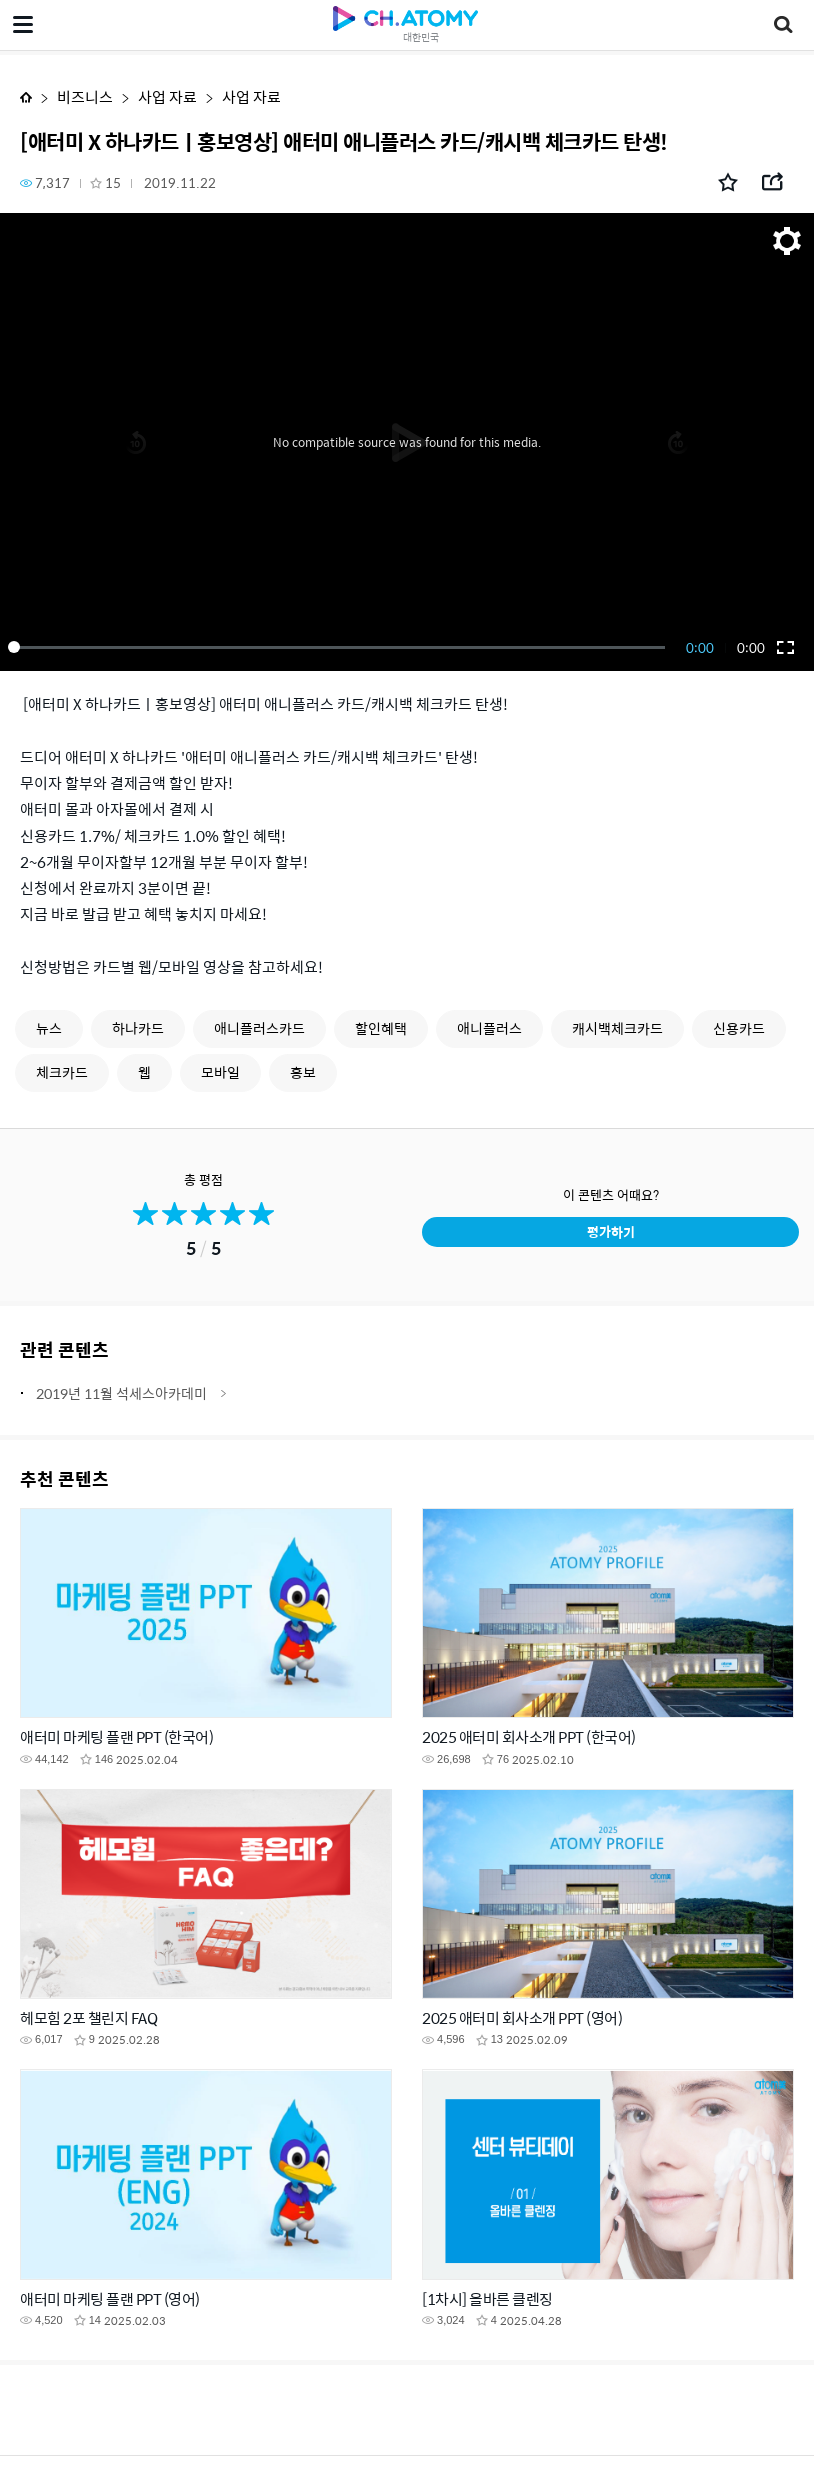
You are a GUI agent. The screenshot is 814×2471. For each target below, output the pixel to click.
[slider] (340, 647)
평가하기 (611, 1231)
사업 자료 (167, 96)
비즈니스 (85, 96)
